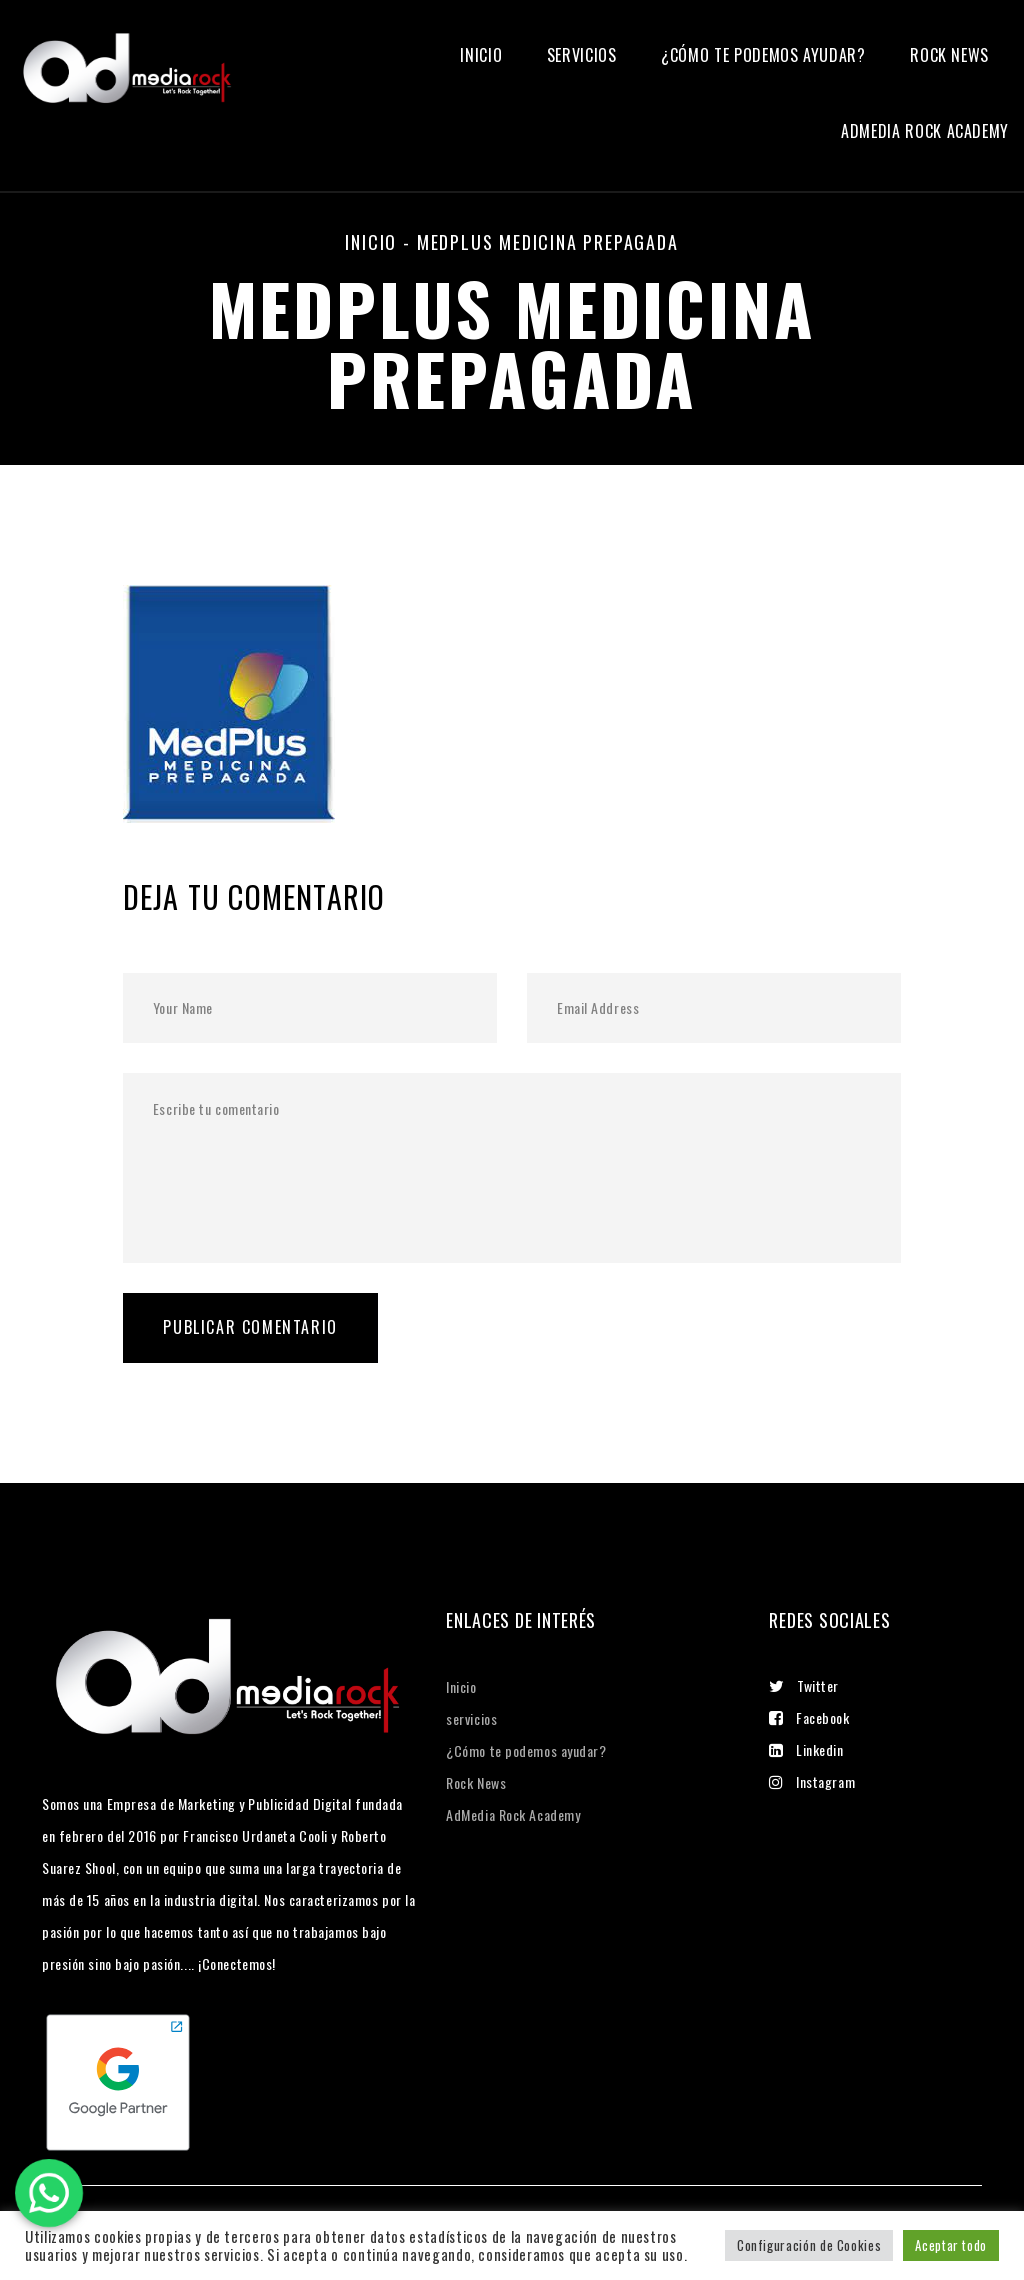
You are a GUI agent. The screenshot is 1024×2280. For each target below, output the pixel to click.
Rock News (949, 55)
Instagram (812, 1781)
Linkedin (806, 1749)
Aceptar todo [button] (951, 2245)
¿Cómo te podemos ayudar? (763, 55)
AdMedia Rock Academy (513, 1814)
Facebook (809, 1717)
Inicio (481, 55)
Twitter (803, 1685)
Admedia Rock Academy (925, 131)
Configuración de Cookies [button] (809, 2245)
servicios (582, 55)
